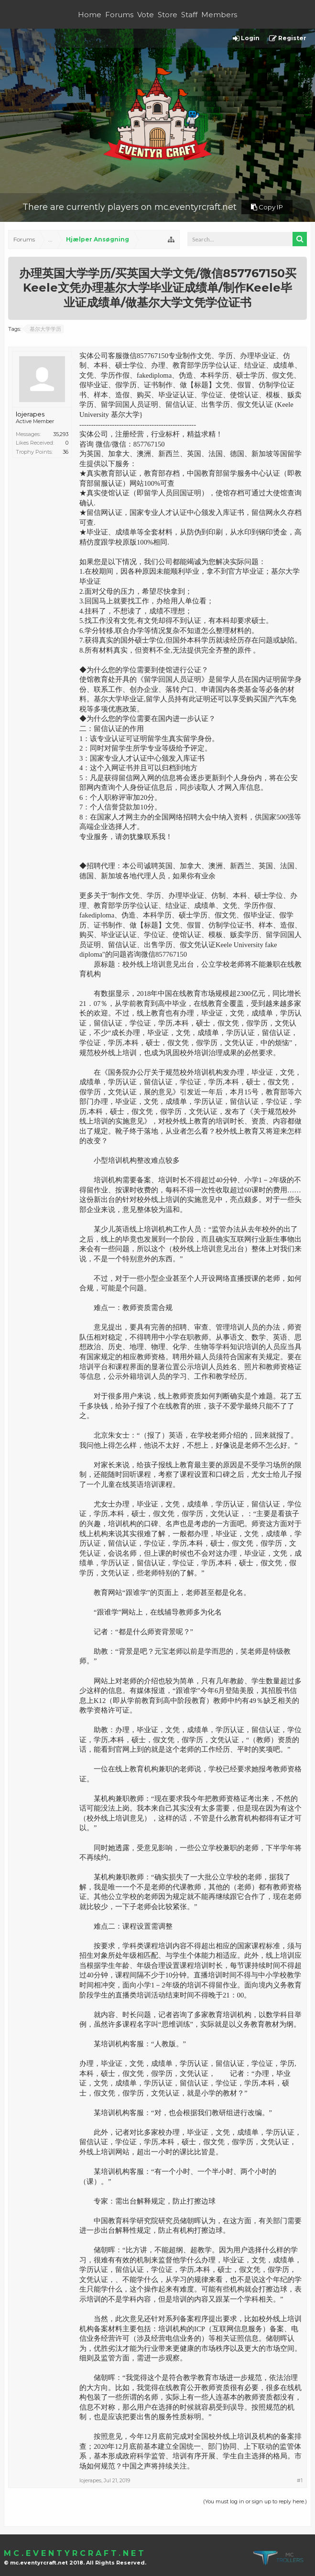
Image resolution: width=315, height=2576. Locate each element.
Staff (189, 14)
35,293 (60, 434)
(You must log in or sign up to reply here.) (255, 2501)
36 (65, 451)
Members (219, 14)
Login (246, 38)
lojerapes (30, 414)
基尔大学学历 (44, 329)
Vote (145, 14)
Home (89, 14)
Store (167, 14)
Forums (119, 14)
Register (287, 38)
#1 (300, 2480)
